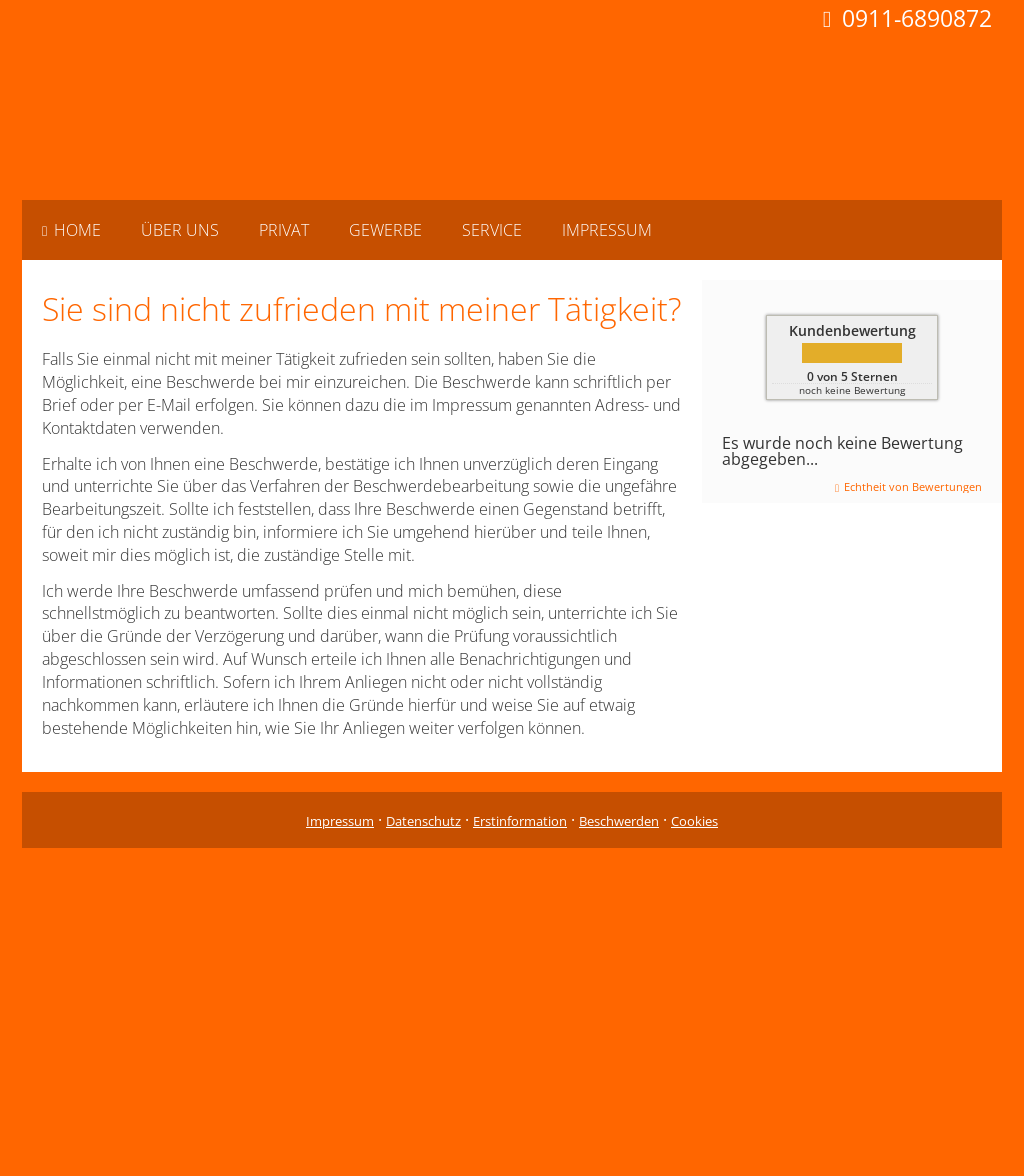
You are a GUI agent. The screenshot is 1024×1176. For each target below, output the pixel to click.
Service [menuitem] (492, 230)
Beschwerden (619, 821)
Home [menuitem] (71, 230)
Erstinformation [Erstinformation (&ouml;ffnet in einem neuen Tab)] (520, 821)
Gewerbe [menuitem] (385, 230)
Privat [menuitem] (284, 230)
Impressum (340, 821)
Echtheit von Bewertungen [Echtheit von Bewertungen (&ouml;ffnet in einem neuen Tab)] (913, 486)
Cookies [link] (694, 821)
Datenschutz (423, 821)
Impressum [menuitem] (607, 230)
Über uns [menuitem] (180, 230)
